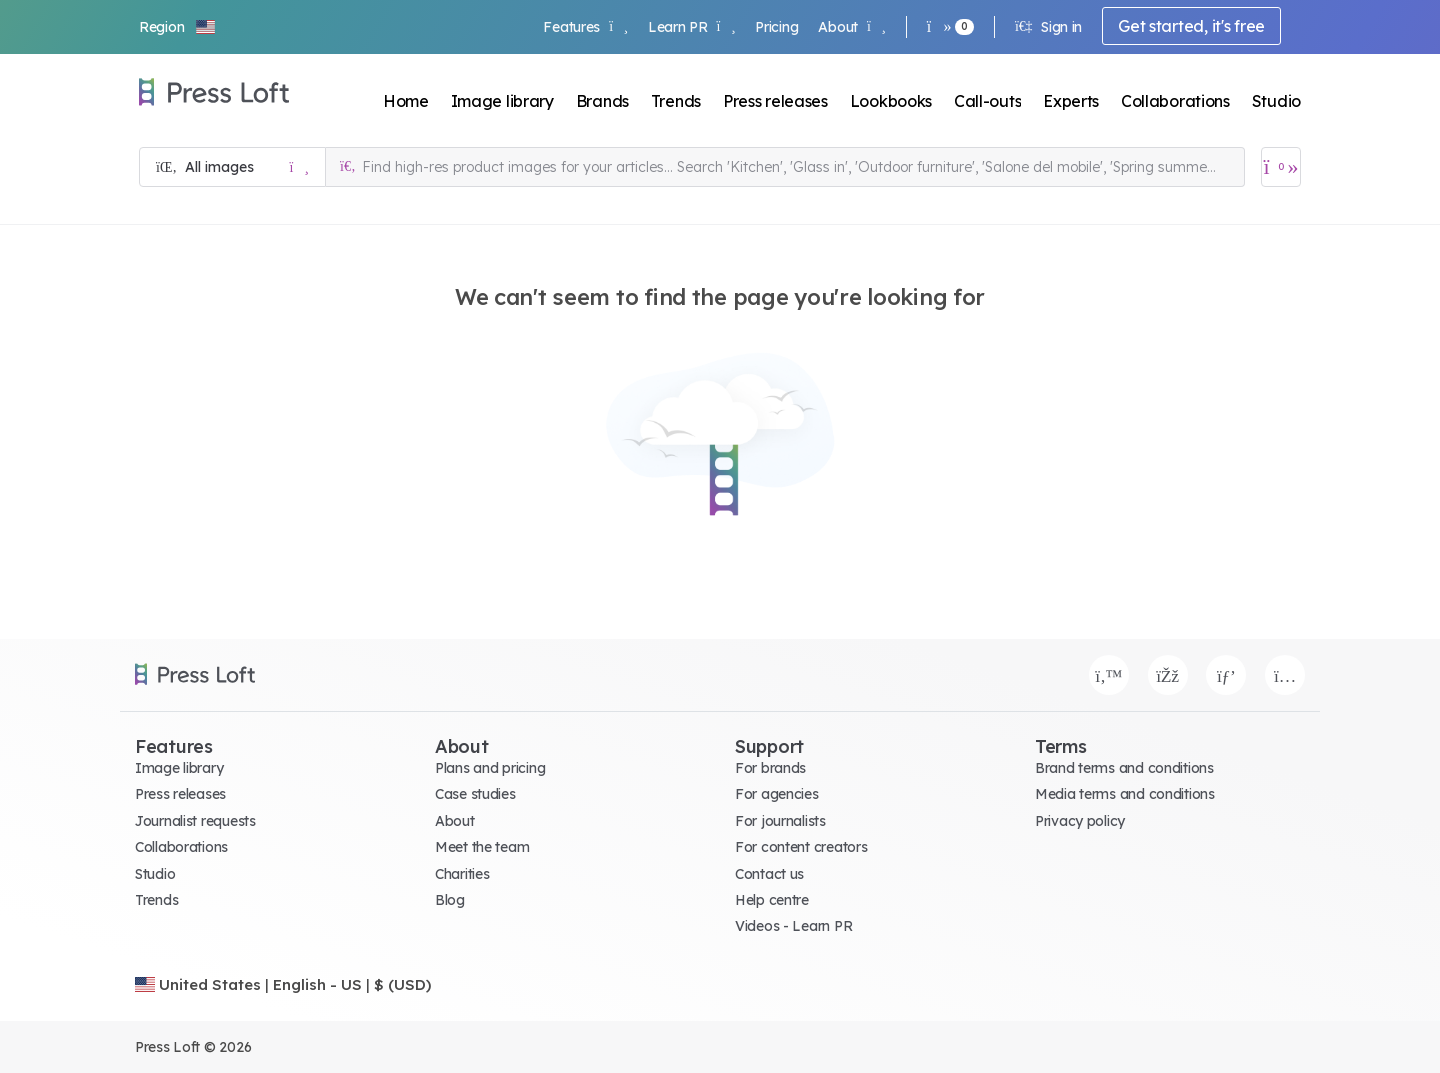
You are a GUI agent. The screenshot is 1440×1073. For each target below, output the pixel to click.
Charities (462, 874)
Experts (1071, 101)
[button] (178, 27)
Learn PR (691, 27)
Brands (602, 101)
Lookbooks (891, 101)
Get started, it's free (1191, 26)
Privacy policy (1080, 821)
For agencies (777, 794)
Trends (676, 101)
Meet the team (482, 847)
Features (585, 27)
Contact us (769, 874)
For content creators (801, 847)
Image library (502, 101)
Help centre (772, 900)
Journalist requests (195, 821)
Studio (1276, 101)
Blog (450, 900)
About (851, 27)
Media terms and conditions (1125, 794)
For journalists (780, 821)
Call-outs (987, 101)
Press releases (775, 101)
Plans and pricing (490, 768)
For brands (770, 768)
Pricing (776, 27)
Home (406, 101)
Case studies (475, 794)
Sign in (1048, 27)
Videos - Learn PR (793, 926)
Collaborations (1175, 101)
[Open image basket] (1281, 167)
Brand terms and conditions (1124, 768)
